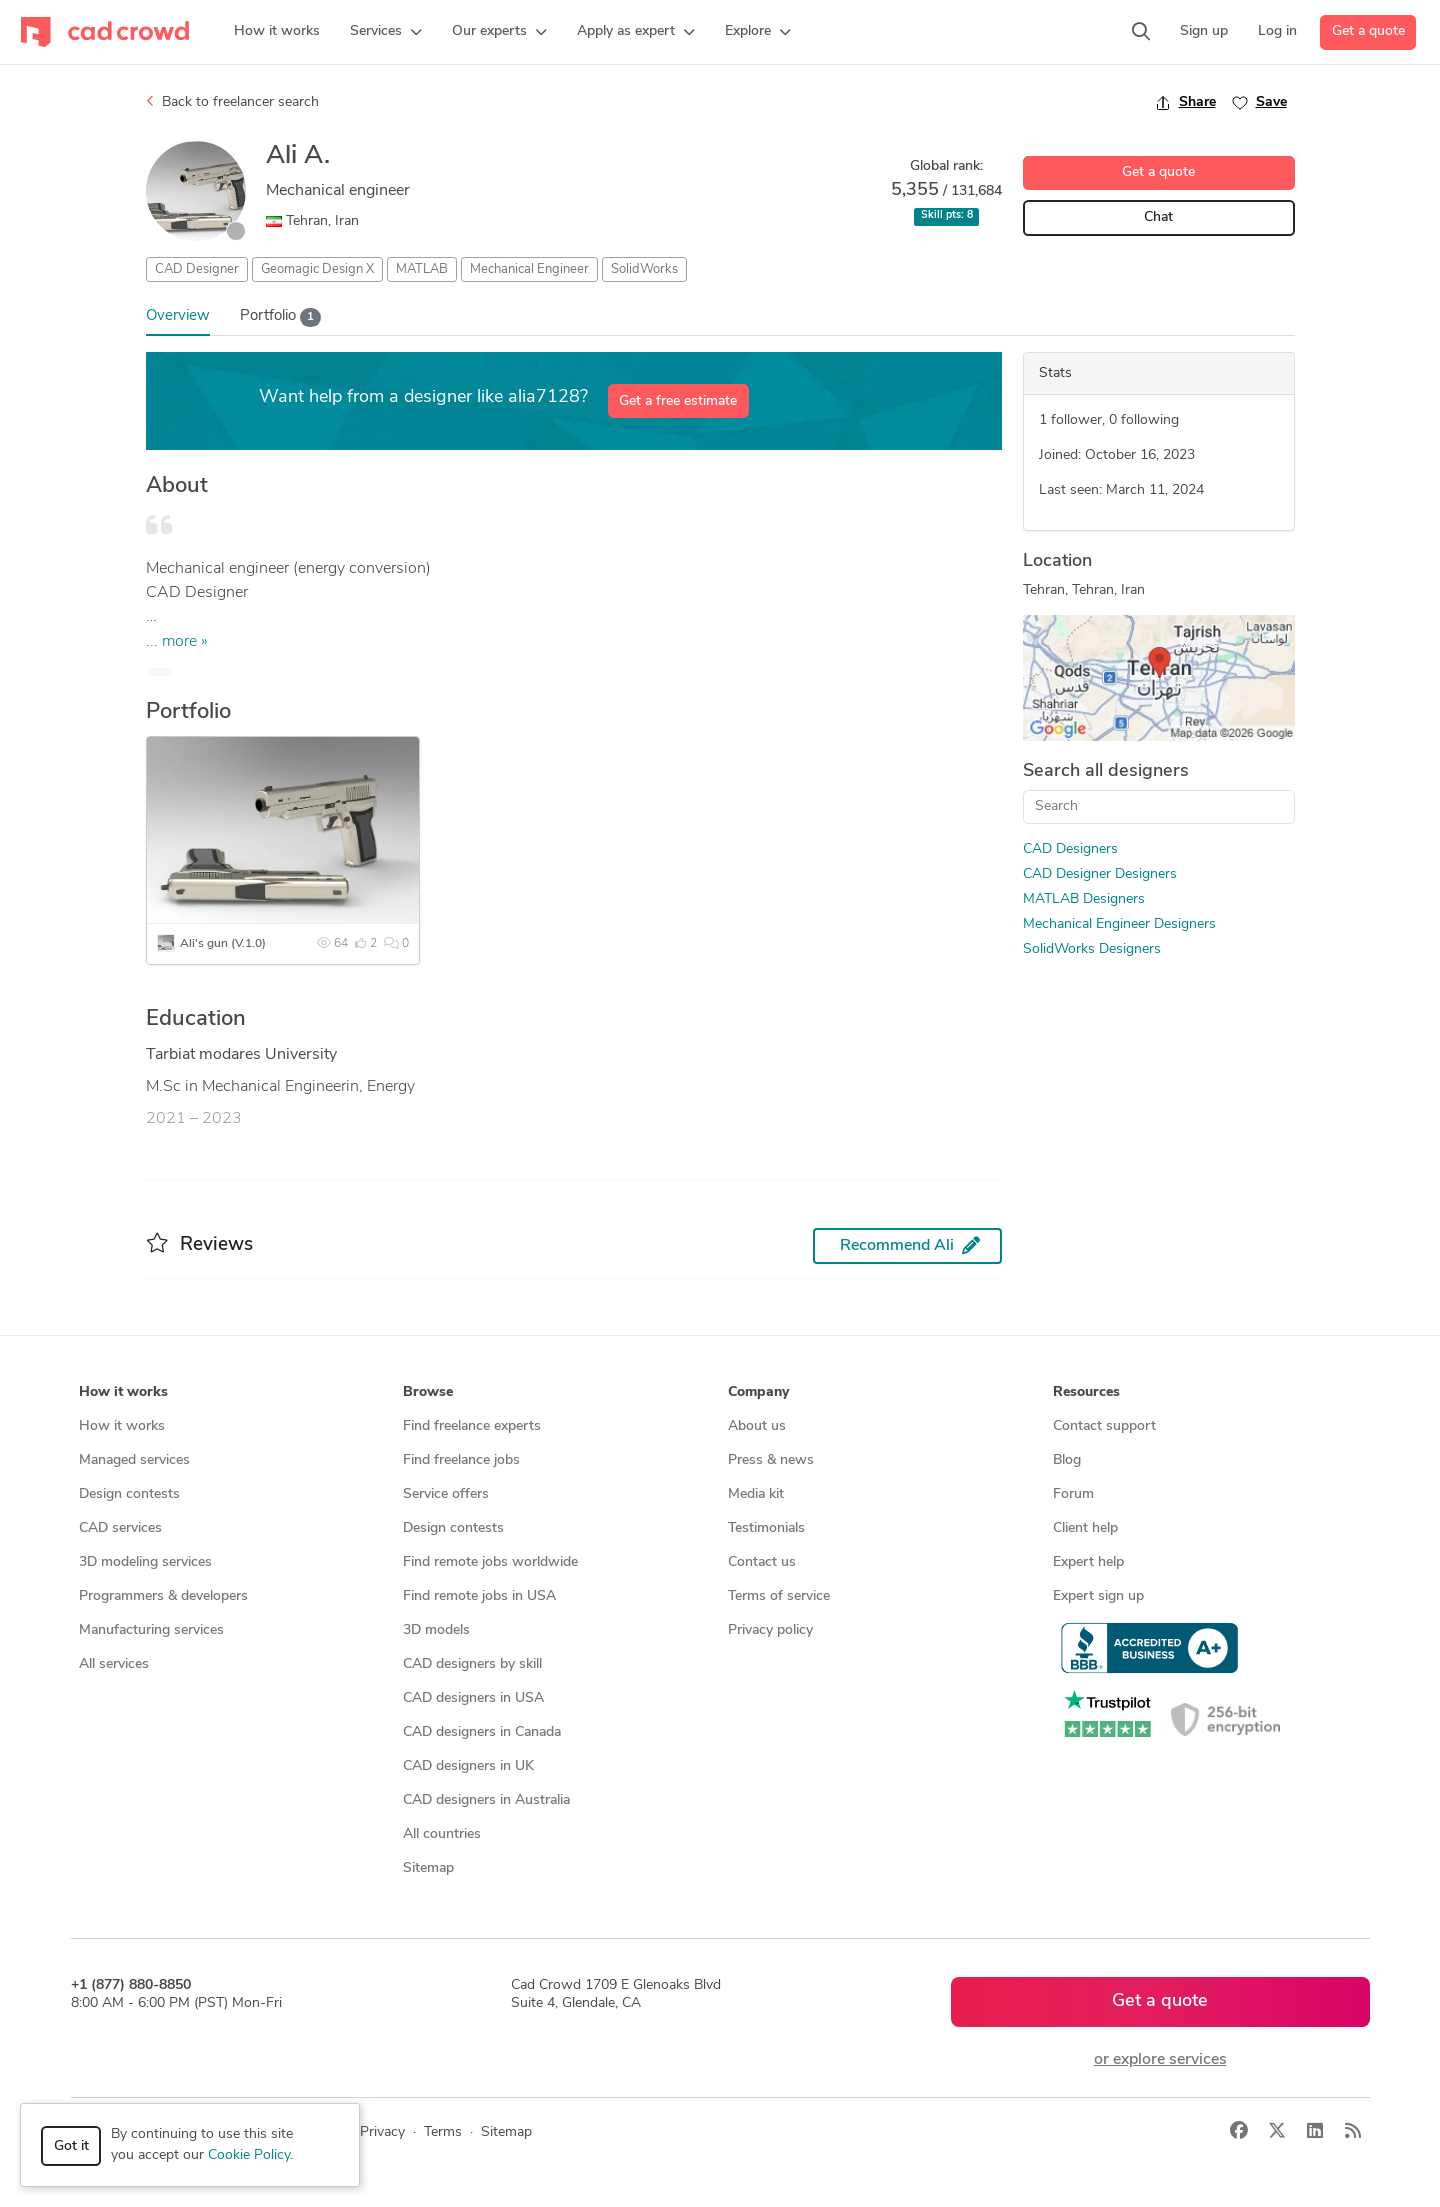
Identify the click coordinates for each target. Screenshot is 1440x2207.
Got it (71, 2146)
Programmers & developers (163, 1596)
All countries (442, 1834)
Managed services (134, 1460)
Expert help (1088, 1562)
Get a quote (1368, 31)
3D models (436, 1630)
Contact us (762, 1562)
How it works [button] (123, 1392)
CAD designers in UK (468, 1766)
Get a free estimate (678, 401)
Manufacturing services (151, 1630)
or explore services (1160, 2060)
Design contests (129, 1494)
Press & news (771, 1460)
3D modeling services (145, 1562)
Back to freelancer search (232, 102)
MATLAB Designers (1084, 899)
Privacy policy (770, 1630)
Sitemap (428, 1868)
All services (114, 1664)
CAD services (120, 1528)
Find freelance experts (472, 1426)
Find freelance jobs (461, 1460)
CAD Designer (197, 269)
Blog (1067, 1460)
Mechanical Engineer (529, 269)
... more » (177, 642)
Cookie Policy (249, 2155)
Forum (1073, 1494)
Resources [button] (1086, 1392)
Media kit (756, 1494)
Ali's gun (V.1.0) (223, 944)
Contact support (1104, 1426)
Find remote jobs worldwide (490, 1562)
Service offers (446, 1494)
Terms (443, 2132)
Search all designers (1106, 771)
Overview (178, 316)
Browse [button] (428, 1392)
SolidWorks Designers (1092, 949)
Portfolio (281, 317)
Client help (1085, 1528)
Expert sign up (1098, 1596)
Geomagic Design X (317, 269)
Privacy (382, 2132)
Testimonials (766, 1528)
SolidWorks (644, 269)
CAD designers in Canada (482, 1732)
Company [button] (758, 1392)
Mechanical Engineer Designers (1119, 924)
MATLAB (422, 269)
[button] (386, 32)
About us (757, 1426)
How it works (122, 1426)
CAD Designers (1070, 849)
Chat (1158, 217)
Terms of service (779, 1596)
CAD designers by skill (472, 1664)
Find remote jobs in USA (479, 1596)
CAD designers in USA (473, 1698)
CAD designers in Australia (486, 1800)
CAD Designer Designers (1100, 874)
